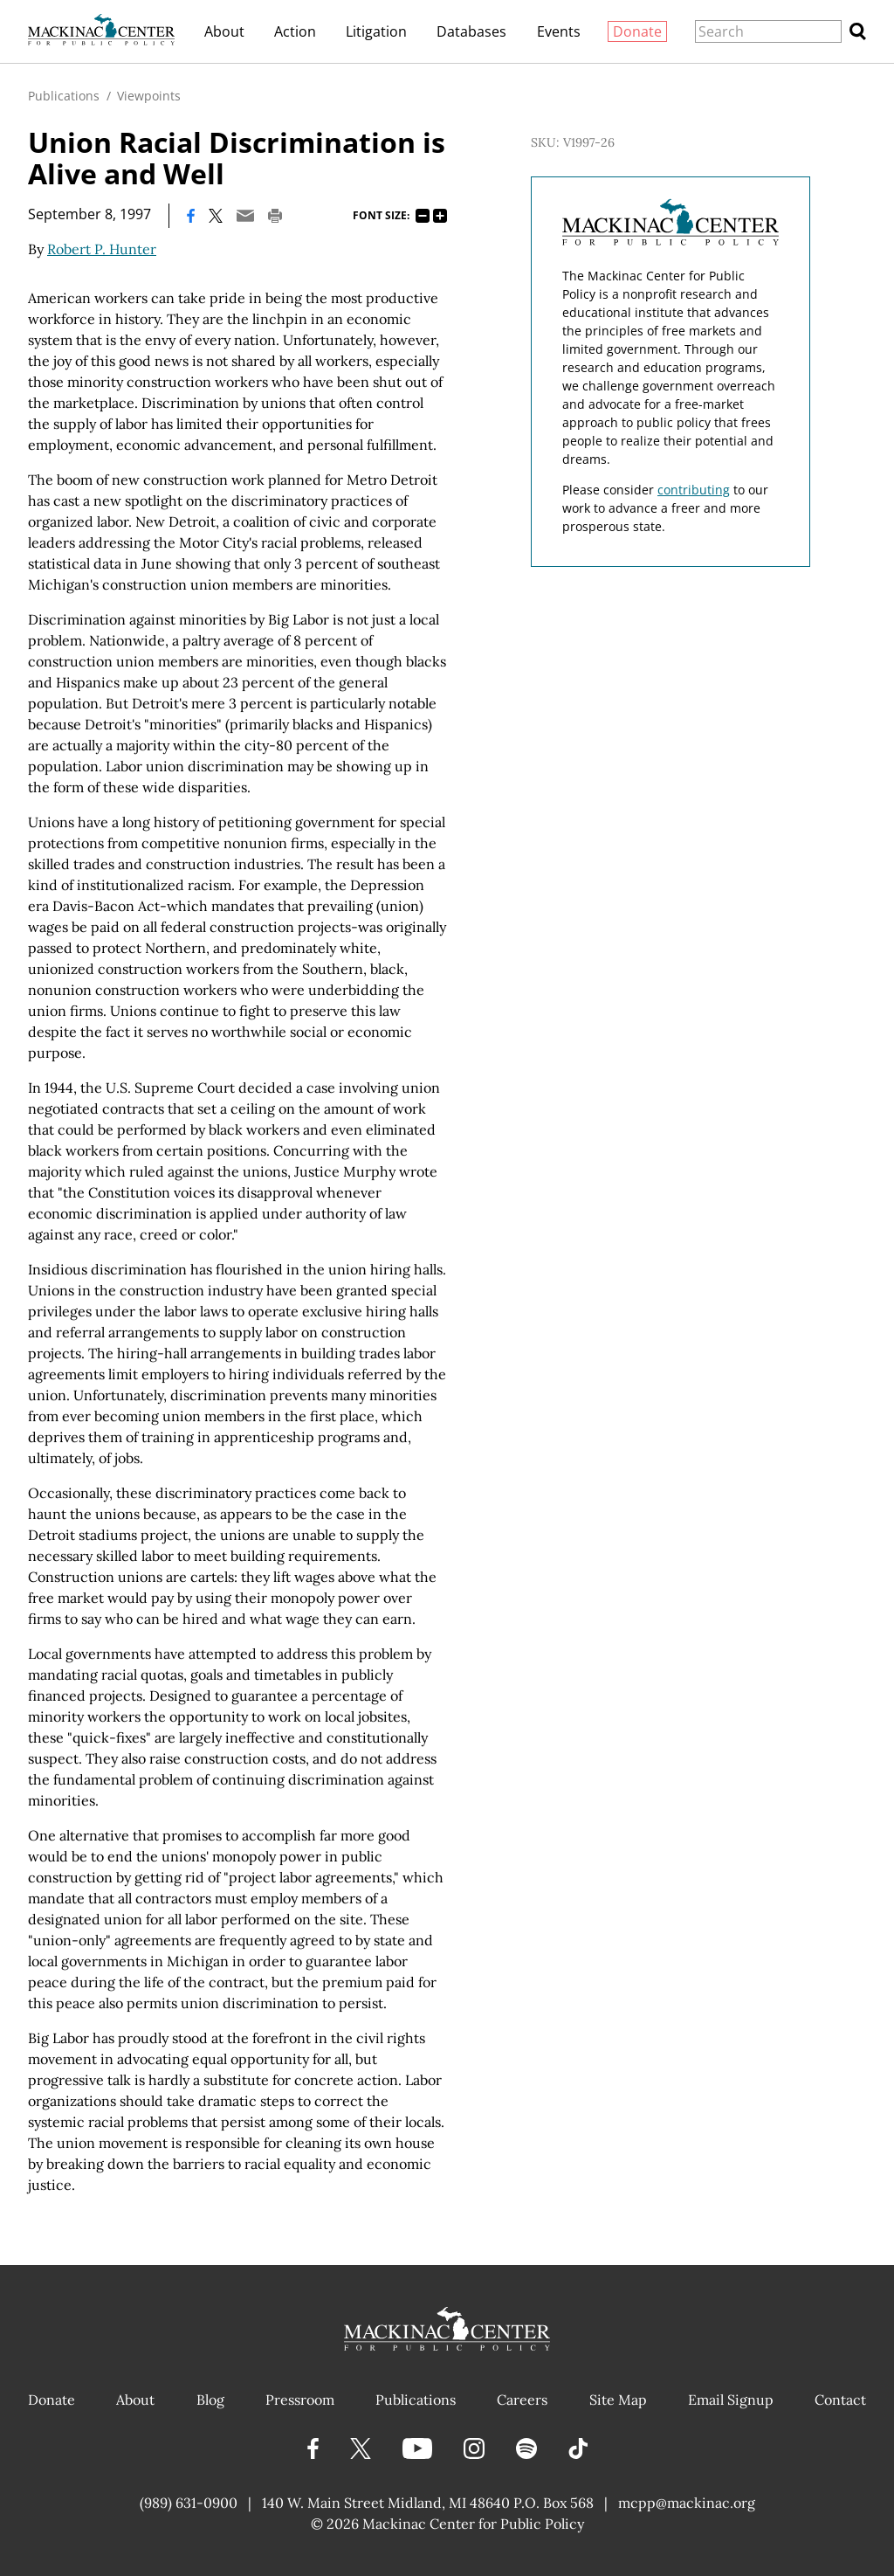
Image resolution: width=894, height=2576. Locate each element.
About (224, 31)
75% (423, 216)
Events (559, 31)
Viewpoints (149, 95)
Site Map (618, 2399)
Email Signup (731, 2399)
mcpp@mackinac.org (686, 2502)
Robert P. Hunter (101, 249)
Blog (210, 2399)
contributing (693, 489)
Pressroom (299, 2399)
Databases (471, 31)
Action (295, 31)
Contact (840, 2399)
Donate (637, 31)
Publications (64, 95)
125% (440, 216)
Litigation (376, 31)
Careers (522, 2399)
